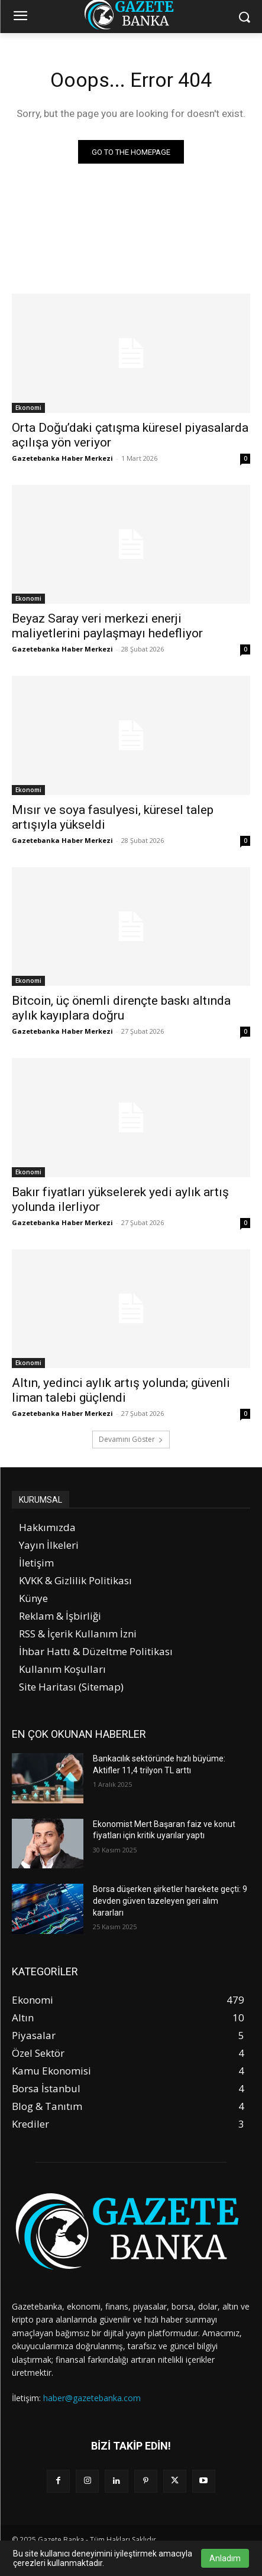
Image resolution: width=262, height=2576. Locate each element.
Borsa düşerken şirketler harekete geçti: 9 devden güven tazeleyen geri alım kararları (170, 1900)
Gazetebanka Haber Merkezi (62, 458)
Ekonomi (28, 407)
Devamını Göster (131, 1439)
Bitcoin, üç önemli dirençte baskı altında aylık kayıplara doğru (121, 1008)
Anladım (225, 2558)
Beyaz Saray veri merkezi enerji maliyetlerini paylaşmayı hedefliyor (107, 625)
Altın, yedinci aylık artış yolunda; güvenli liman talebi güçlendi (121, 1390)
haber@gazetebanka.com (92, 2398)
